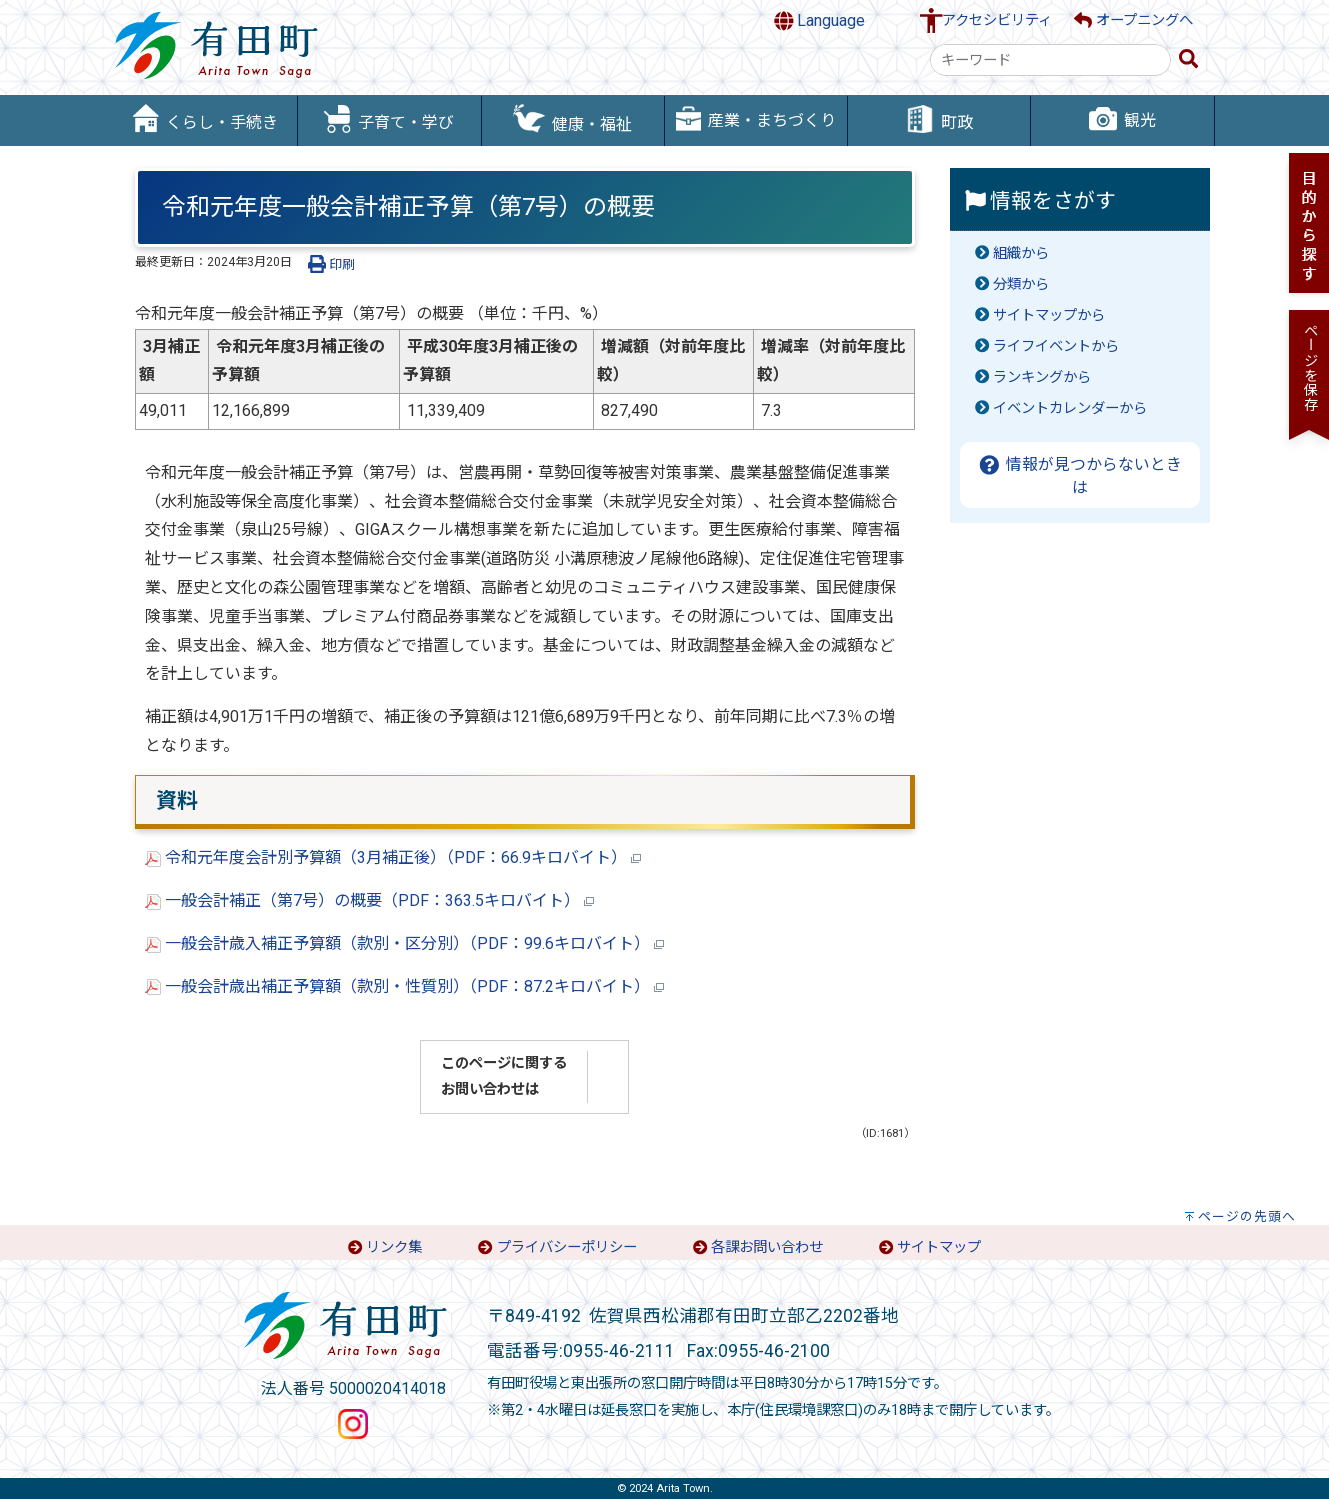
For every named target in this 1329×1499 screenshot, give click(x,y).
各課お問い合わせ (767, 1247)
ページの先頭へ (1247, 1216)
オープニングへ (1133, 20)
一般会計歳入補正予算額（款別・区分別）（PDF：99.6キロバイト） (404, 943)
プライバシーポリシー (567, 1247)
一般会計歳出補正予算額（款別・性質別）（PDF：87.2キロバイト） (404, 986)
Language (820, 21)
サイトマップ (939, 1247)
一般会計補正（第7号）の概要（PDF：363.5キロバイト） (369, 900)
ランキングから (1042, 377)
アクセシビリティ (997, 20)
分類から (1021, 284)
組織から (1021, 253)
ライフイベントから (1056, 346)
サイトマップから (1049, 315)
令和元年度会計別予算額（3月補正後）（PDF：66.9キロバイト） (393, 857)
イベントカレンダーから (1070, 408)
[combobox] (1050, 60)
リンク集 (394, 1247)
